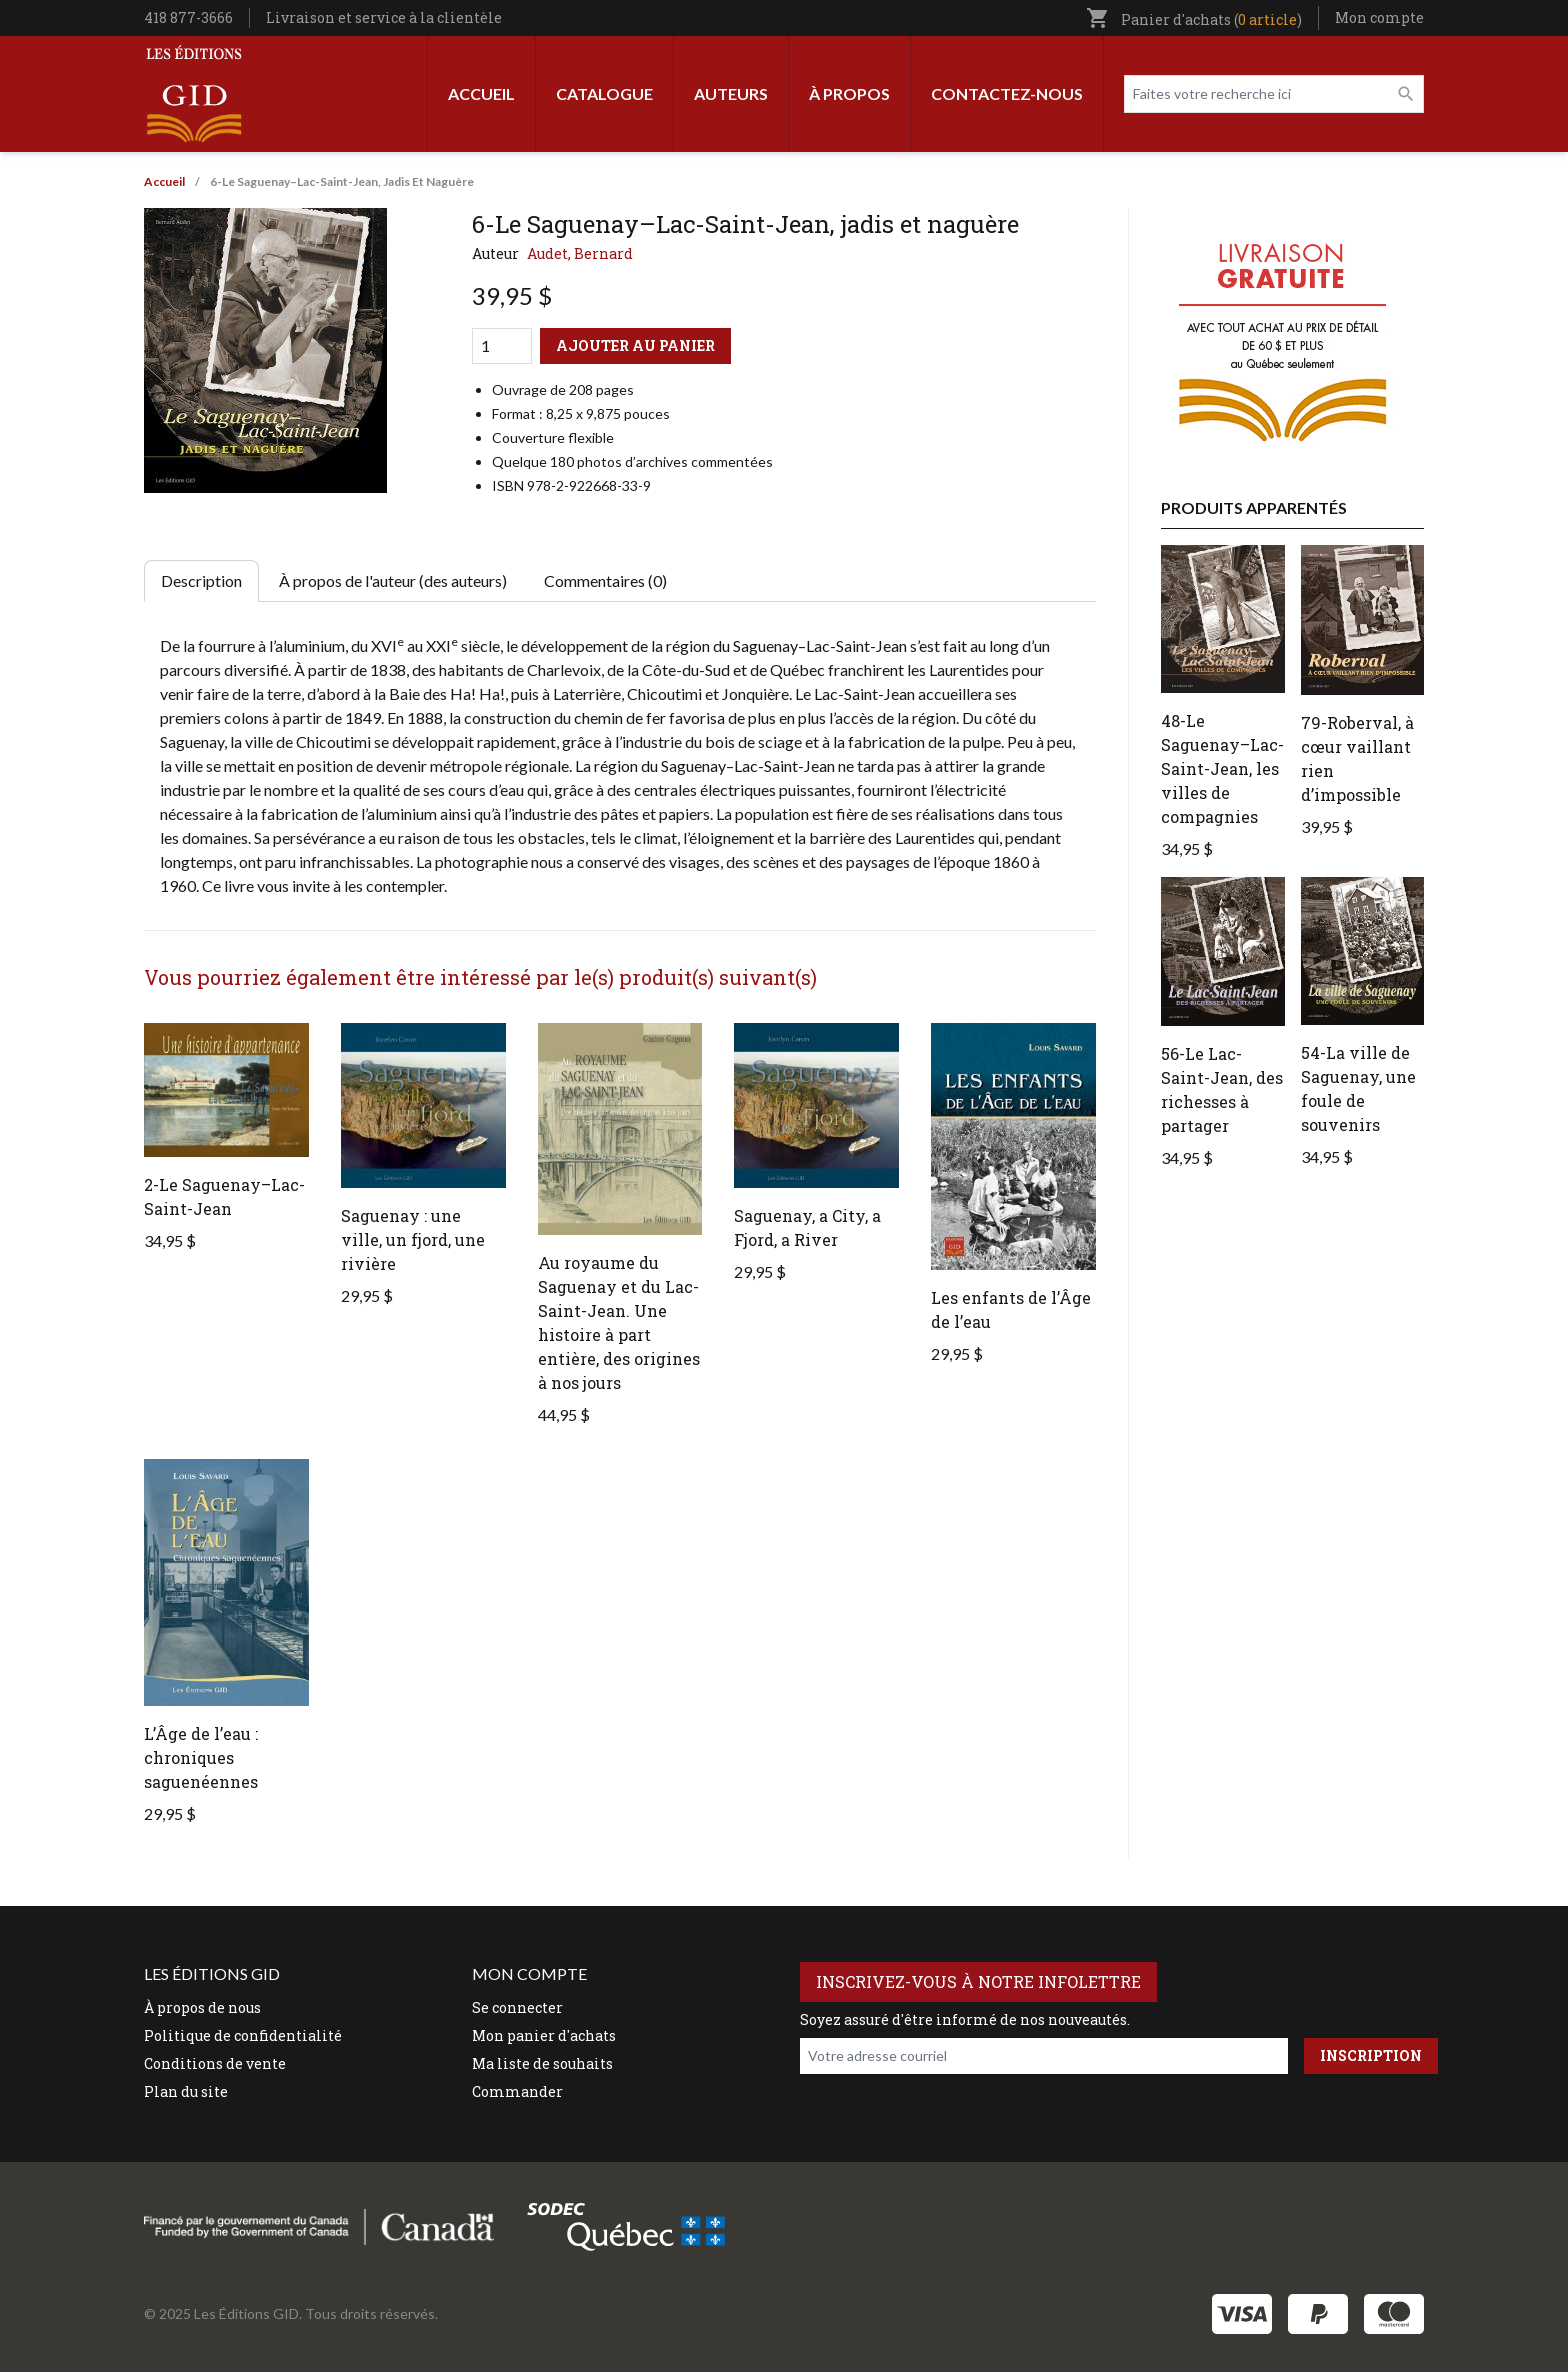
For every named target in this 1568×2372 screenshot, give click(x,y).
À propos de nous (202, 2007)
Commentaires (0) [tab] (605, 580)
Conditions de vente (215, 2063)
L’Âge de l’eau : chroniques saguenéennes (201, 1757)
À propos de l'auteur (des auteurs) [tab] (393, 580)
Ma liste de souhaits (542, 2063)
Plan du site (186, 2091)
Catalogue (604, 93)
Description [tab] (201, 580)
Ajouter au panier (635, 345)
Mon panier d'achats (544, 2035)
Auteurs (731, 93)
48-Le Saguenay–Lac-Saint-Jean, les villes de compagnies (1222, 768)
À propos (849, 93)
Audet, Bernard (580, 253)
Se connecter (517, 2007)
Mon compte (1379, 17)
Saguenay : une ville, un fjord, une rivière (413, 1239)
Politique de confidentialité (243, 2035)
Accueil (481, 93)
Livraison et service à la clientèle (384, 17)
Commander (517, 2091)
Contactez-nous (1007, 93)
